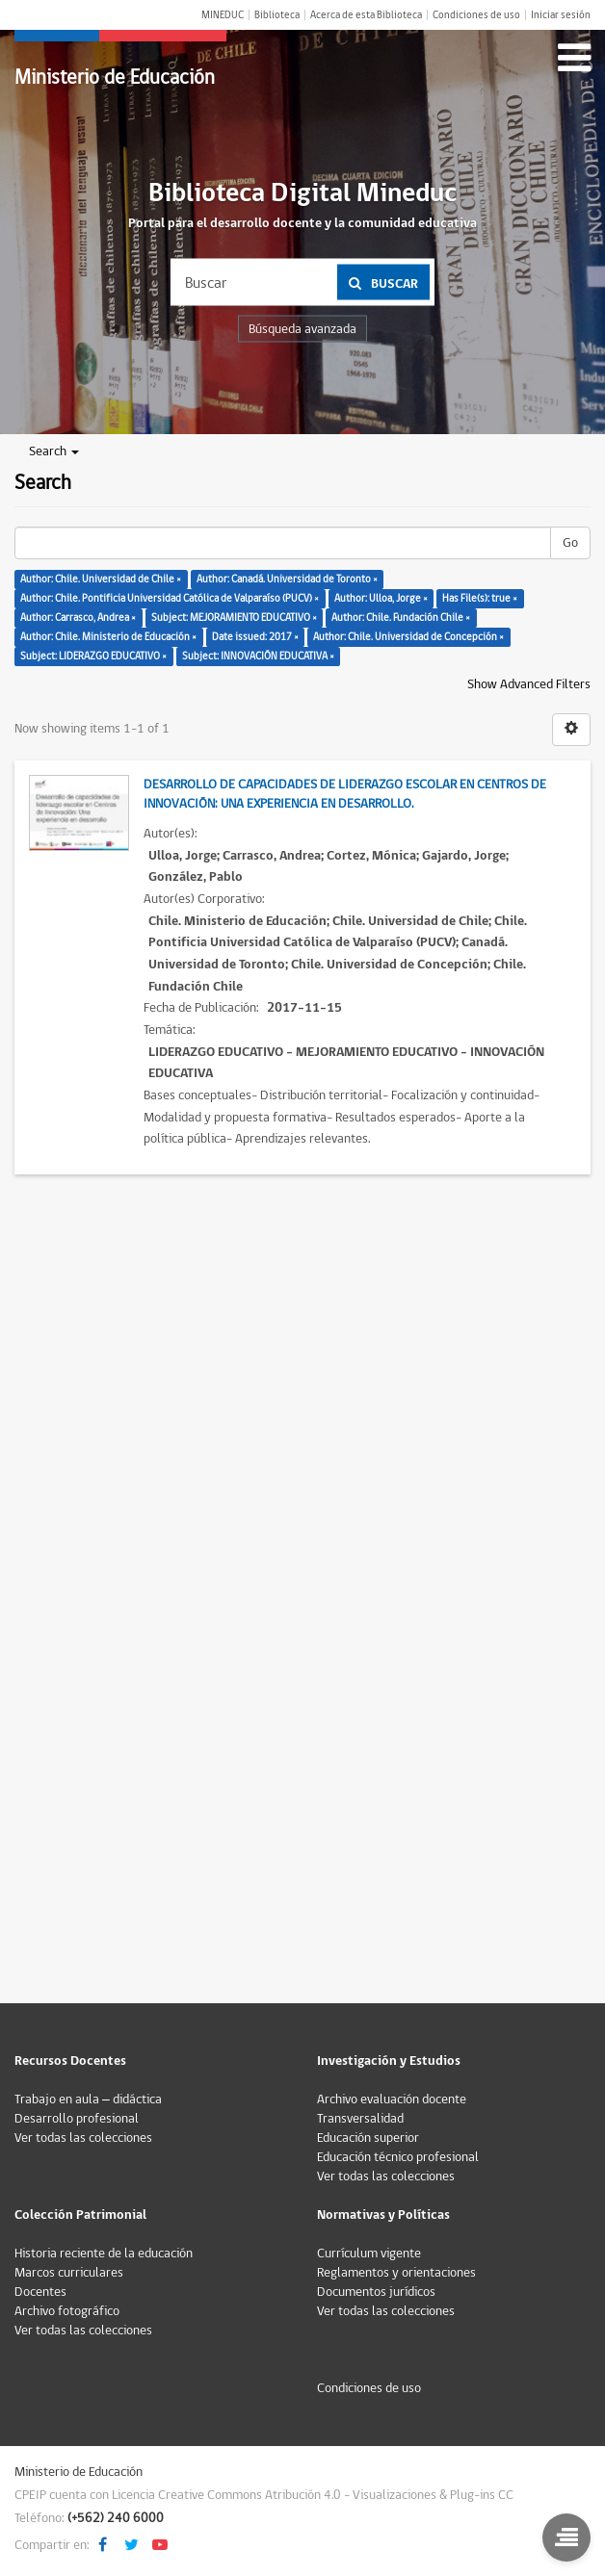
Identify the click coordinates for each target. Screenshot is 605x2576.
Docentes (40, 2292)
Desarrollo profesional (76, 2118)
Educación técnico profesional (398, 2157)
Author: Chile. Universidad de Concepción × (408, 637)
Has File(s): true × (479, 598)
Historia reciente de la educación (103, 2253)
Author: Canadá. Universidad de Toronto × (287, 579)
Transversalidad (360, 2118)
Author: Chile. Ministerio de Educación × (108, 637)
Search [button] (54, 451)
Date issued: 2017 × (255, 637)
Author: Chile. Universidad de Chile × (100, 579)
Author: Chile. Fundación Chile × (400, 617)
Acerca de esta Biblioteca (366, 15)
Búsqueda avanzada (302, 329)
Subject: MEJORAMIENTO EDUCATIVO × (234, 617)
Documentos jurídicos (376, 2292)
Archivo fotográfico (66, 2311)
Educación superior (368, 2138)
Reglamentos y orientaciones (396, 2272)
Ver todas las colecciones (83, 2138)
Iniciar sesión (561, 15)
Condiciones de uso (476, 15)
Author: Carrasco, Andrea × (78, 617)
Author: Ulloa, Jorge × (381, 598)
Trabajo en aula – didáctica (88, 2099)
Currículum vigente (369, 2253)
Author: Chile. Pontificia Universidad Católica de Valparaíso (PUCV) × (169, 598)
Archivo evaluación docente (391, 2099)
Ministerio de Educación (114, 77)
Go (570, 543)
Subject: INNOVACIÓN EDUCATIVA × (258, 656)
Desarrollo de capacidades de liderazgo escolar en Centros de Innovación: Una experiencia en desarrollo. (345, 794)
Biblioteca (277, 15)
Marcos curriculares (68, 2272)
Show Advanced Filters (529, 684)
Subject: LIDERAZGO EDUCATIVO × (93, 656)
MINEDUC (222, 15)
